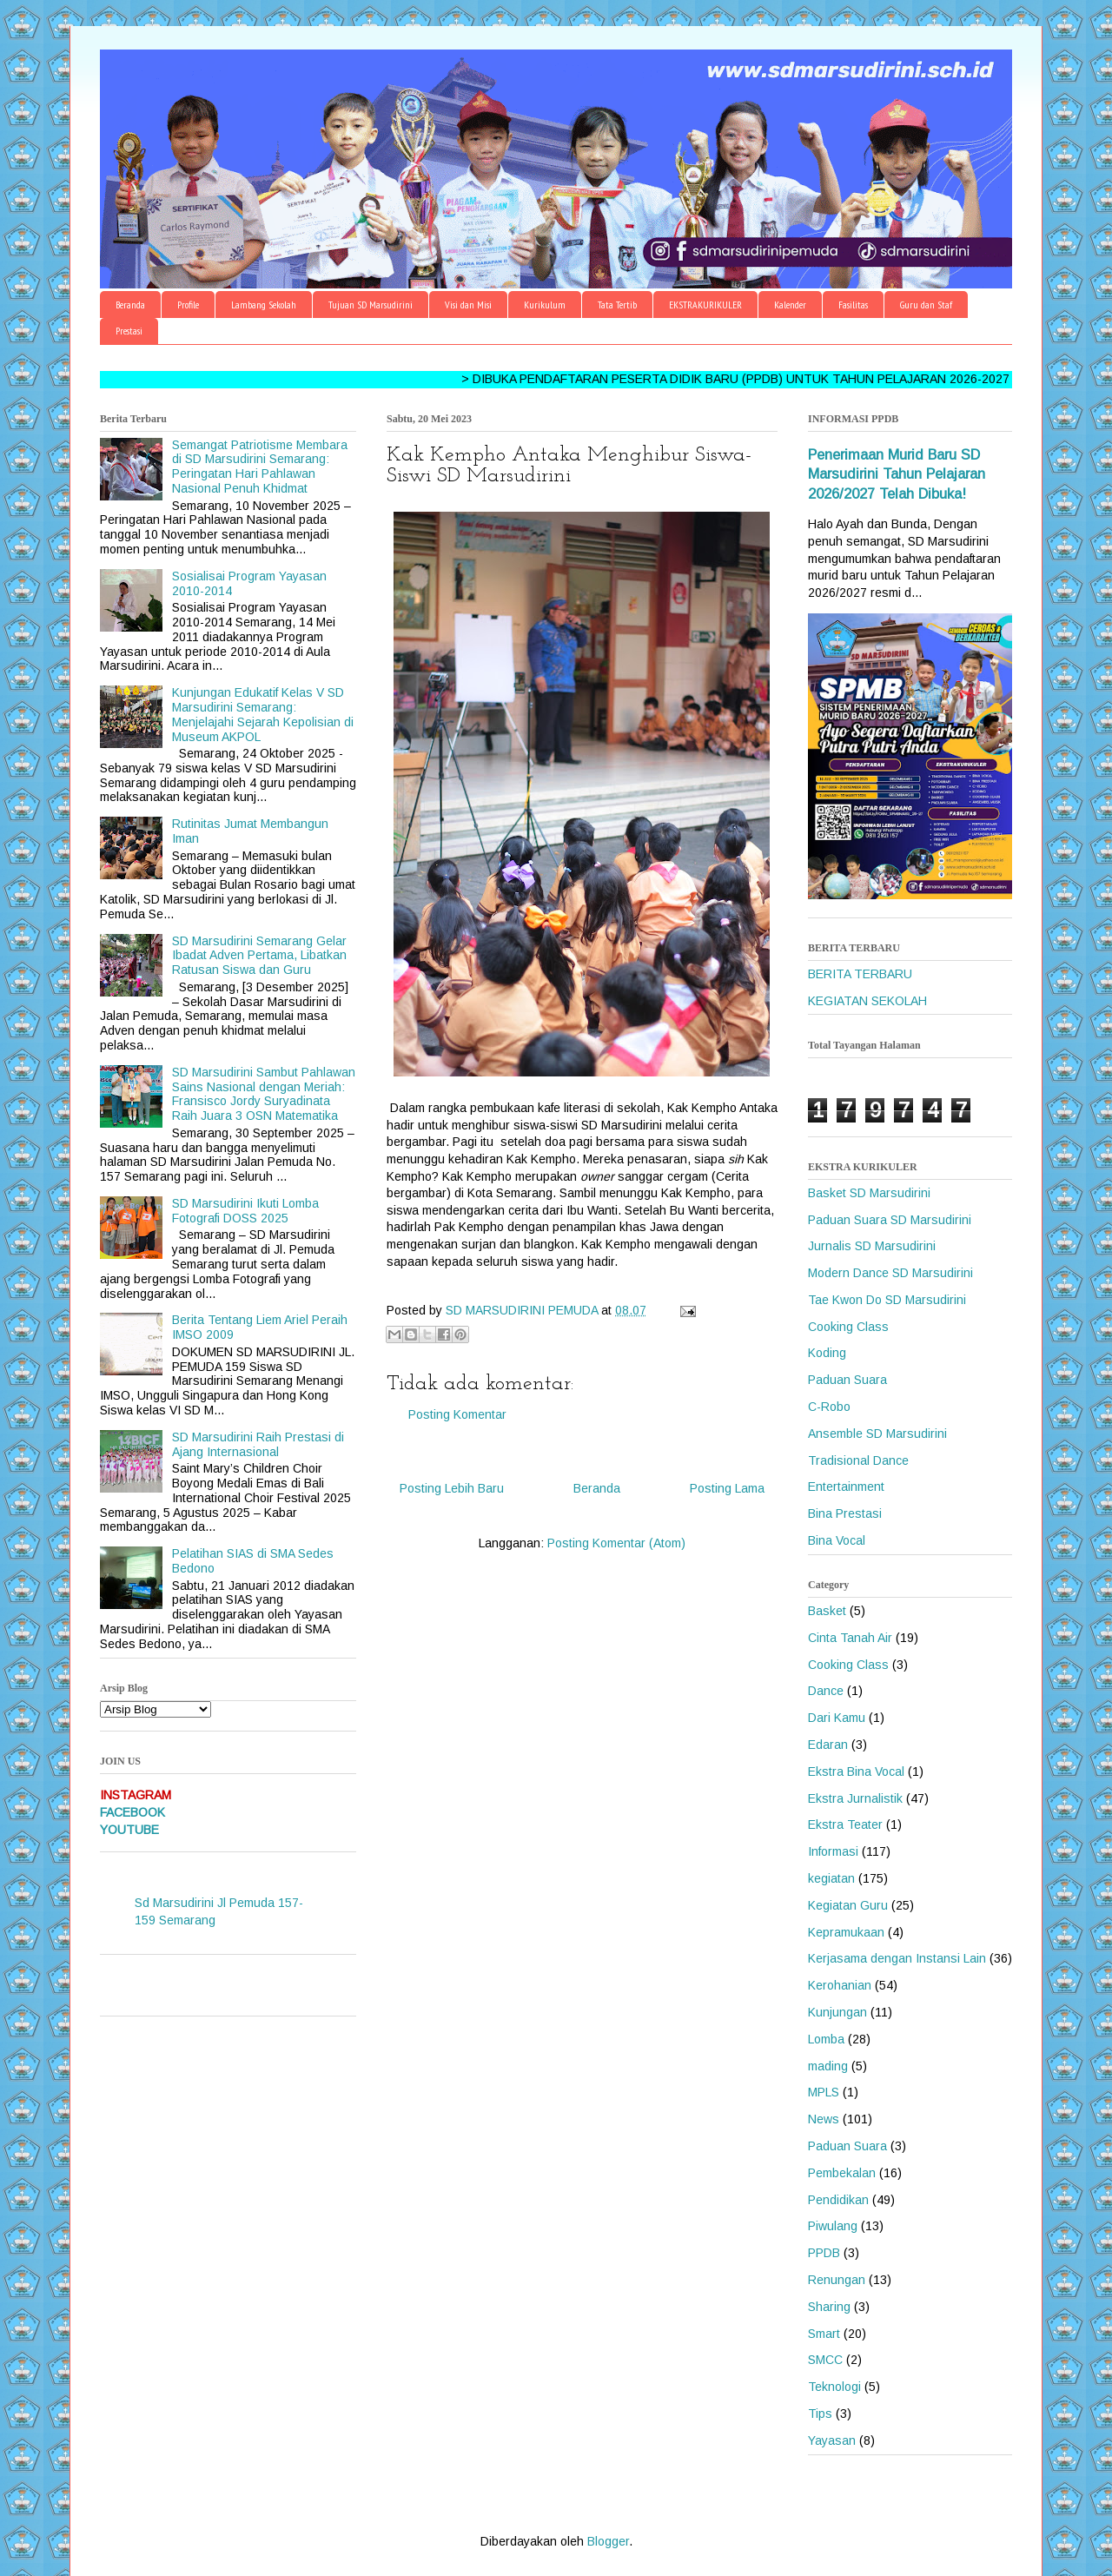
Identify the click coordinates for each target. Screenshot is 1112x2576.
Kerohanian (839, 1985)
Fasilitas (853, 304)
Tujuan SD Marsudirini (370, 304)
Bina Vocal (836, 1540)
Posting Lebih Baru (452, 1488)
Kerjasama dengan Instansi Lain (897, 1958)
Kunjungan (837, 2012)
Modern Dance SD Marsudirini (890, 1273)
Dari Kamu (836, 1718)
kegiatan (831, 1878)
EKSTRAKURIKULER (705, 304)
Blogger (608, 2541)
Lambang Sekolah (263, 304)
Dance (826, 1691)
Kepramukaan (846, 1932)
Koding (827, 1353)
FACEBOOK (132, 1812)
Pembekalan (842, 2173)
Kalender (790, 304)
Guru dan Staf (926, 304)
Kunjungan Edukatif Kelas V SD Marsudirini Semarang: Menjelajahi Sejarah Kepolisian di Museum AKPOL (263, 714)
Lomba (826, 2039)
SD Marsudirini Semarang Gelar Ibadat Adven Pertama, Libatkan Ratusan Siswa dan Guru (259, 955)
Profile (188, 304)
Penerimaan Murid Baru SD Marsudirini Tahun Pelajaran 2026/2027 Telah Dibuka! (896, 474)
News (823, 2119)
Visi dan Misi (468, 304)
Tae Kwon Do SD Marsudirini (887, 1300)
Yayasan (832, 2440)
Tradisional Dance (858, 1460)
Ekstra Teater (845, 1824)
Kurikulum (545, 304)
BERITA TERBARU (860, 974)
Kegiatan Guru (848, 1905)
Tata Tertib (617, 304)
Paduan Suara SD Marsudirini (889, 1220)
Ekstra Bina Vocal (856, 1771)
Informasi (833, 1851)
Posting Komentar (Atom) (616, 1543)
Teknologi (834, 2387)
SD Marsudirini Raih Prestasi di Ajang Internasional (258, 1444)
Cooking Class (848, 1327)
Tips (820, 2413)
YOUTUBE (129, 1830)
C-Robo (829, 1407)
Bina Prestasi (845, 1513)
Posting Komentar (457, 1414)
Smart (824, 2334)
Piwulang (832, 2226)
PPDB (824, 2253)
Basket (827, 1611)
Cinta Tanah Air (850, 1638)
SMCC (825, 2360)
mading (828, 2066)
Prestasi (129, 330)
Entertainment (846, 1486)
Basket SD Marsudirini (869, 1193)
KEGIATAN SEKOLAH (867, 1001)
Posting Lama (727, 1488)
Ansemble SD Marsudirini (877, 1433)
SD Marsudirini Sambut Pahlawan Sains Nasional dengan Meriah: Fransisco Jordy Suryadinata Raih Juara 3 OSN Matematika (263, 1093)
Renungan (836, 2280)
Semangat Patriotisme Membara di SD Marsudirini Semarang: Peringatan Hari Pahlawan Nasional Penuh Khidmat (260, 466)
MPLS (823, 2092)
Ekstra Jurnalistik (855, 1798)
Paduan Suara (847, 1380)
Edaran (828, 1745)
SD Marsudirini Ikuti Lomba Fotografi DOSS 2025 (245, 1210)
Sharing (829, 2307)
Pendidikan (838, 2200)
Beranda (130, 304)
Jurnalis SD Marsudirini (872, 1246)
